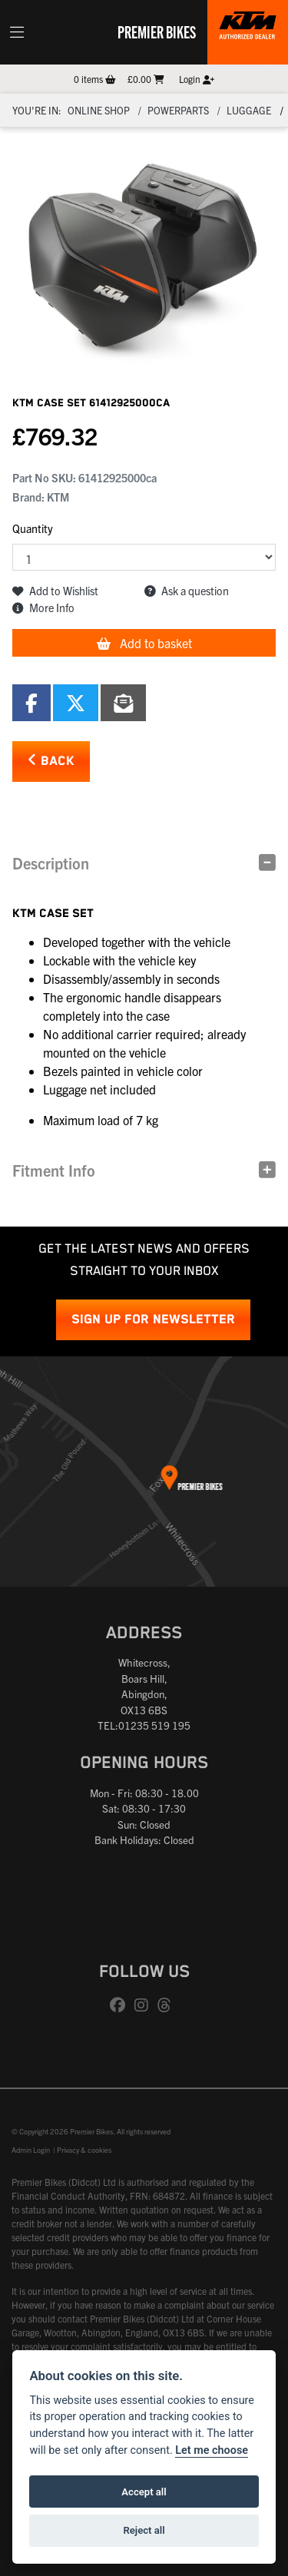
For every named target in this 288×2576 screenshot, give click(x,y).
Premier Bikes (157, 31)
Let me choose (211, 2450)
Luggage (249, 110)
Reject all (143, 2530)
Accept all (143, 2492)
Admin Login (31, 2149)
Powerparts (178, 110)
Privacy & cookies (84, 2149)
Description (50, 862)
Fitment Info (53, 1170)
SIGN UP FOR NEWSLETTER (153, 1320)
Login (196, 78)
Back (51, 761)
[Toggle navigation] (17, 32)
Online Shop (99, 110)
